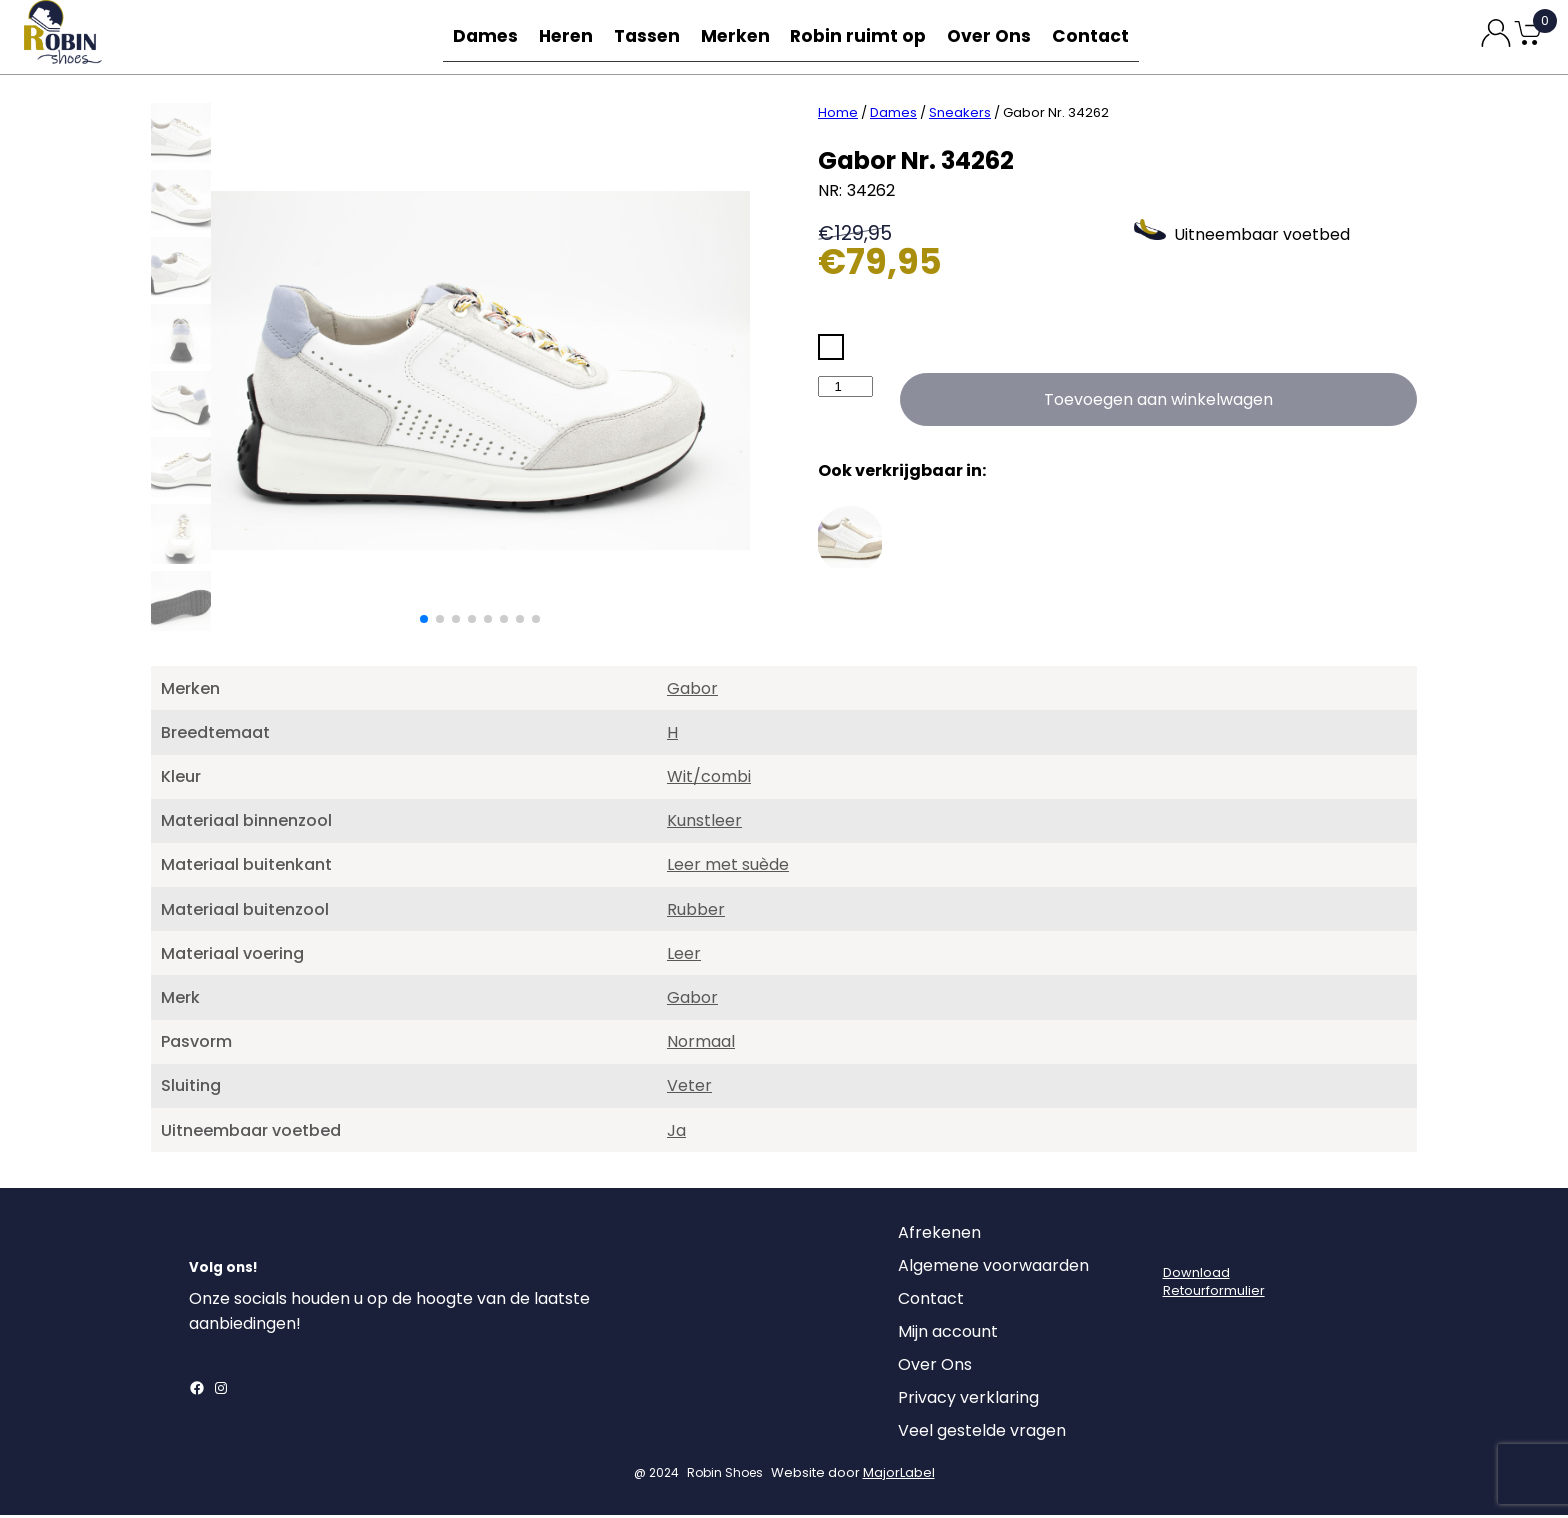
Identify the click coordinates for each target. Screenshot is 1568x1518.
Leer (684, 956)
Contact (1092, 36)
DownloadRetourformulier (1214, 1284)
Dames (486, 36)
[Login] (1181, 1241)
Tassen (654, 36)
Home (838, 115)
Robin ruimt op (863, 36)
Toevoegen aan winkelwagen (1158, 402)
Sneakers (960, 115)
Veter (689, 1088)
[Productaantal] (845, 389)
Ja (676, 1133)
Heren (570, 36)
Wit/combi (709, 779)
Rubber (696, 912)
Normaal (701, 1044)
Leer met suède (728, 867)
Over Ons (990, 36)
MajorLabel (899, 1475)
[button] (424, 622)
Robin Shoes (725, 1475)
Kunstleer (704, 823)
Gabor (692, 691)
